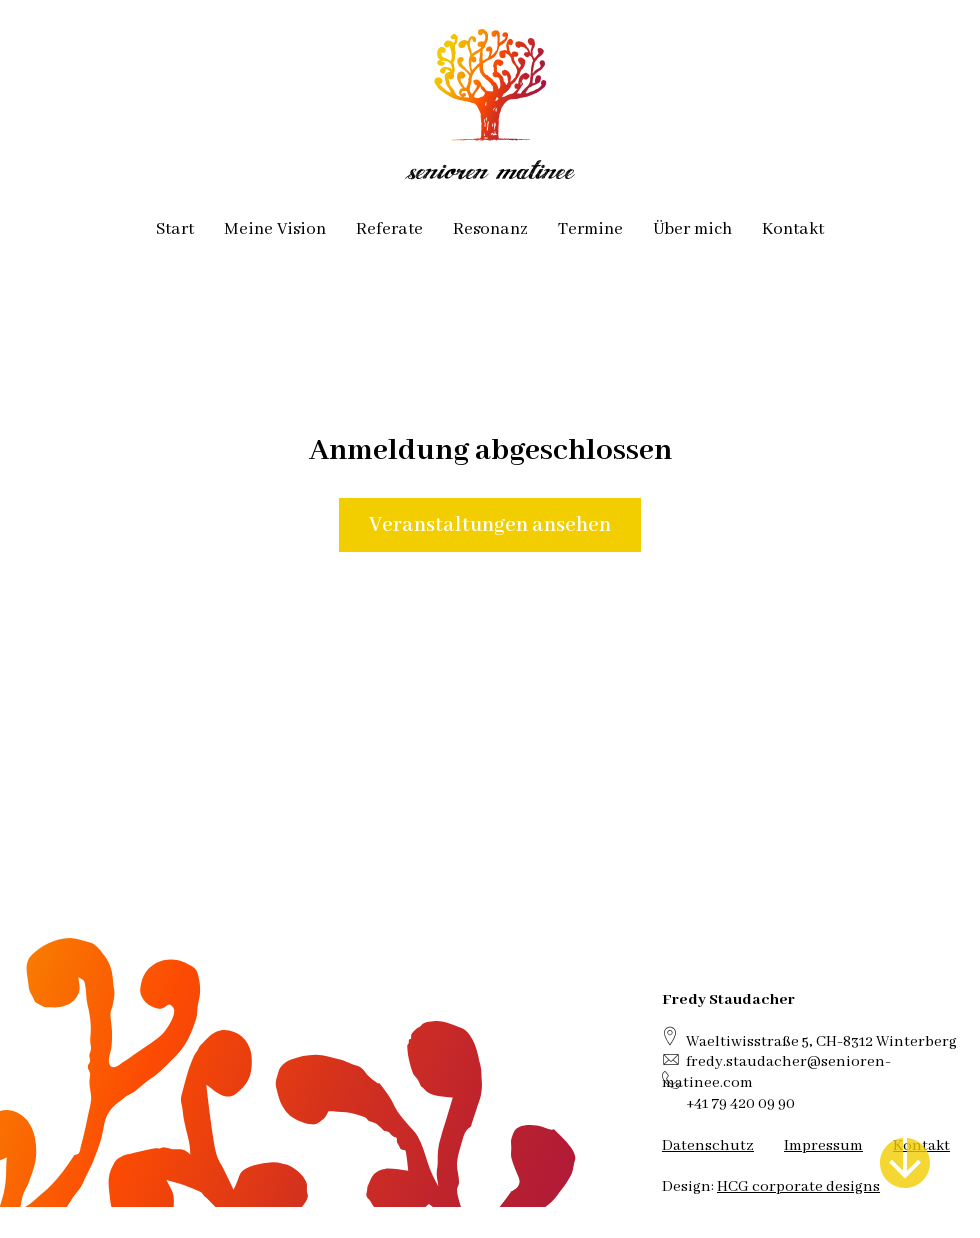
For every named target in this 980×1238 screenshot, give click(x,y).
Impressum (823, 1145)
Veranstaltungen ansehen (490, 525)
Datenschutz (708, 1145)
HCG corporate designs (798, 1186)
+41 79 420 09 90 (740, 1103)
